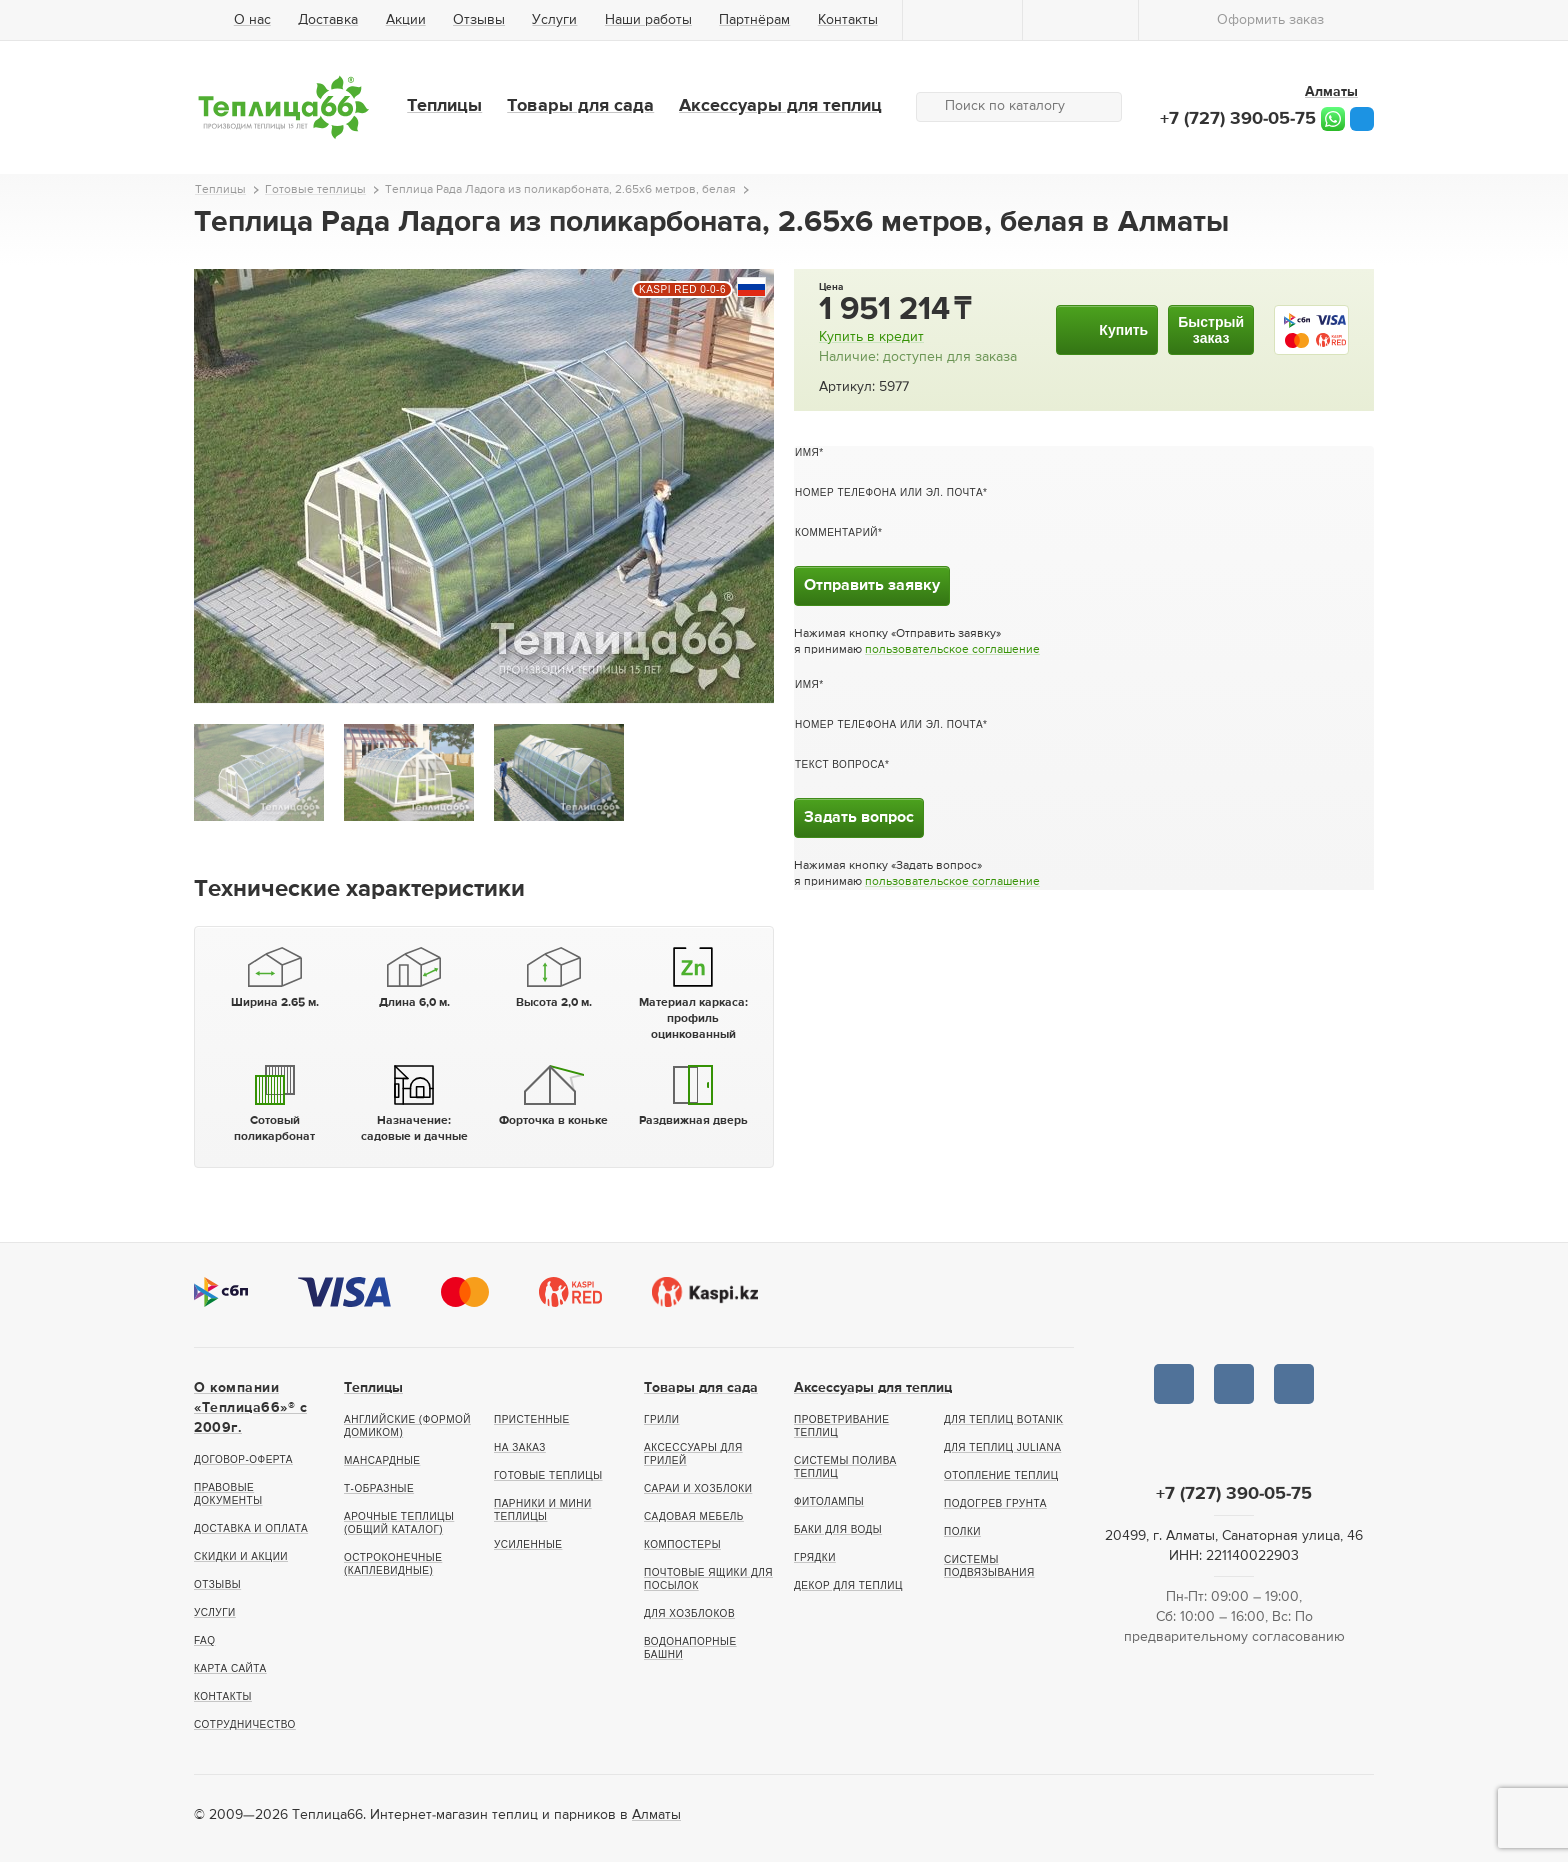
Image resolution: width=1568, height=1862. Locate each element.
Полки (962, 1531)
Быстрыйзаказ (1211, 330)
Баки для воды (838, 1529)
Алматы (656, 1815)
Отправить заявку (872, 586)
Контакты (848, 20)
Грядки (815, 1557)
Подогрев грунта (995, 1503)
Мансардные (382, 1460)
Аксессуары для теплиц (780, 106)
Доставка (328, 20)
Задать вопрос (859, 818)
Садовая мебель (694, 1516)
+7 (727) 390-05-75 (1238, 119)
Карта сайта (230, 1668)
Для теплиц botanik (1003, 1419)
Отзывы (479, 20)
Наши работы (648, 20)
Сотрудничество (245, 1724)
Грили (662, 1419)
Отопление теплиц (1001, 1475)
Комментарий (836, 532)
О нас (252, 20)
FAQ (205, 1640)
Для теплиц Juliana (1002, 1447)
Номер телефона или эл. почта (889, 492)
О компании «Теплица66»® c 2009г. (250, 1408)
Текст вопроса (840, 764)
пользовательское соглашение (952, 650)
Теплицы (444, 106)
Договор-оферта (243, 1459)
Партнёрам (754, 20)
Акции (406, 20)
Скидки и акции (241, 1556)
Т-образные (379, 1488)
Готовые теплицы (548, 1475)
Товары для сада (580, 106)
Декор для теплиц (848, 1585)
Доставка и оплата (251, 1528)
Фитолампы (829, 1501)
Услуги (554, 20)
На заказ (520, 1447)
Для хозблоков (689, 1613)
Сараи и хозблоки (698, 1488)
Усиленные (528, 1544)
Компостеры (682, 1544)
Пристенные (532, 1419)
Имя (807, 452)
